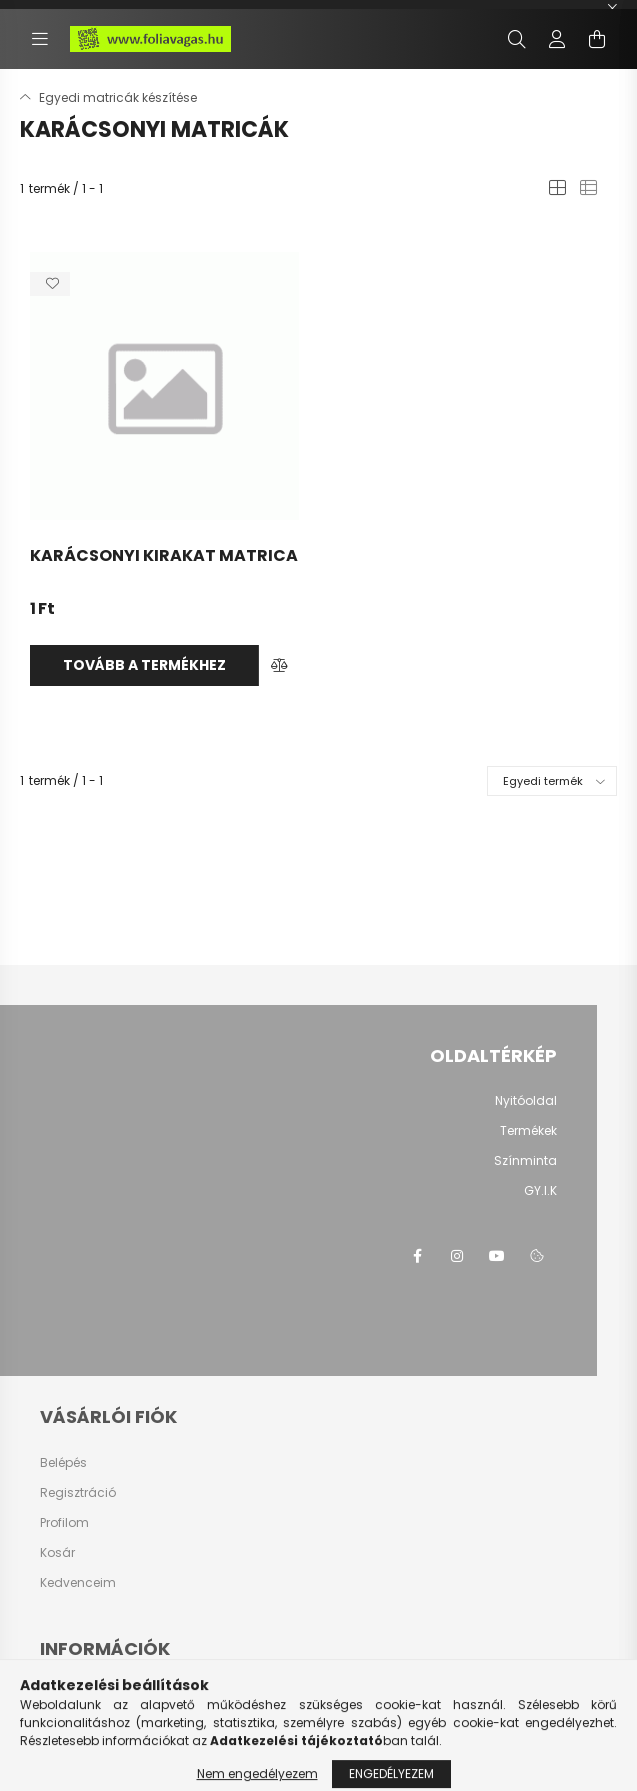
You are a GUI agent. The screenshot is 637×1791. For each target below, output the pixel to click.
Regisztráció (78, 1493)
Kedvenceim (78, 1583)
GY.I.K (540, 1190)
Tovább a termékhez (144, 665)
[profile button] (557, 39)
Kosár (57, 1553)
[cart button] (597, 39)
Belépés (63, 1463)
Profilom (64, 1523)
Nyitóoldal (526, 1100)
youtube (497, 1256)
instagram (457, 1256)
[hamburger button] (40, 39)
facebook (417, 1256)
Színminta (525, 1160)
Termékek (528, 1130)
